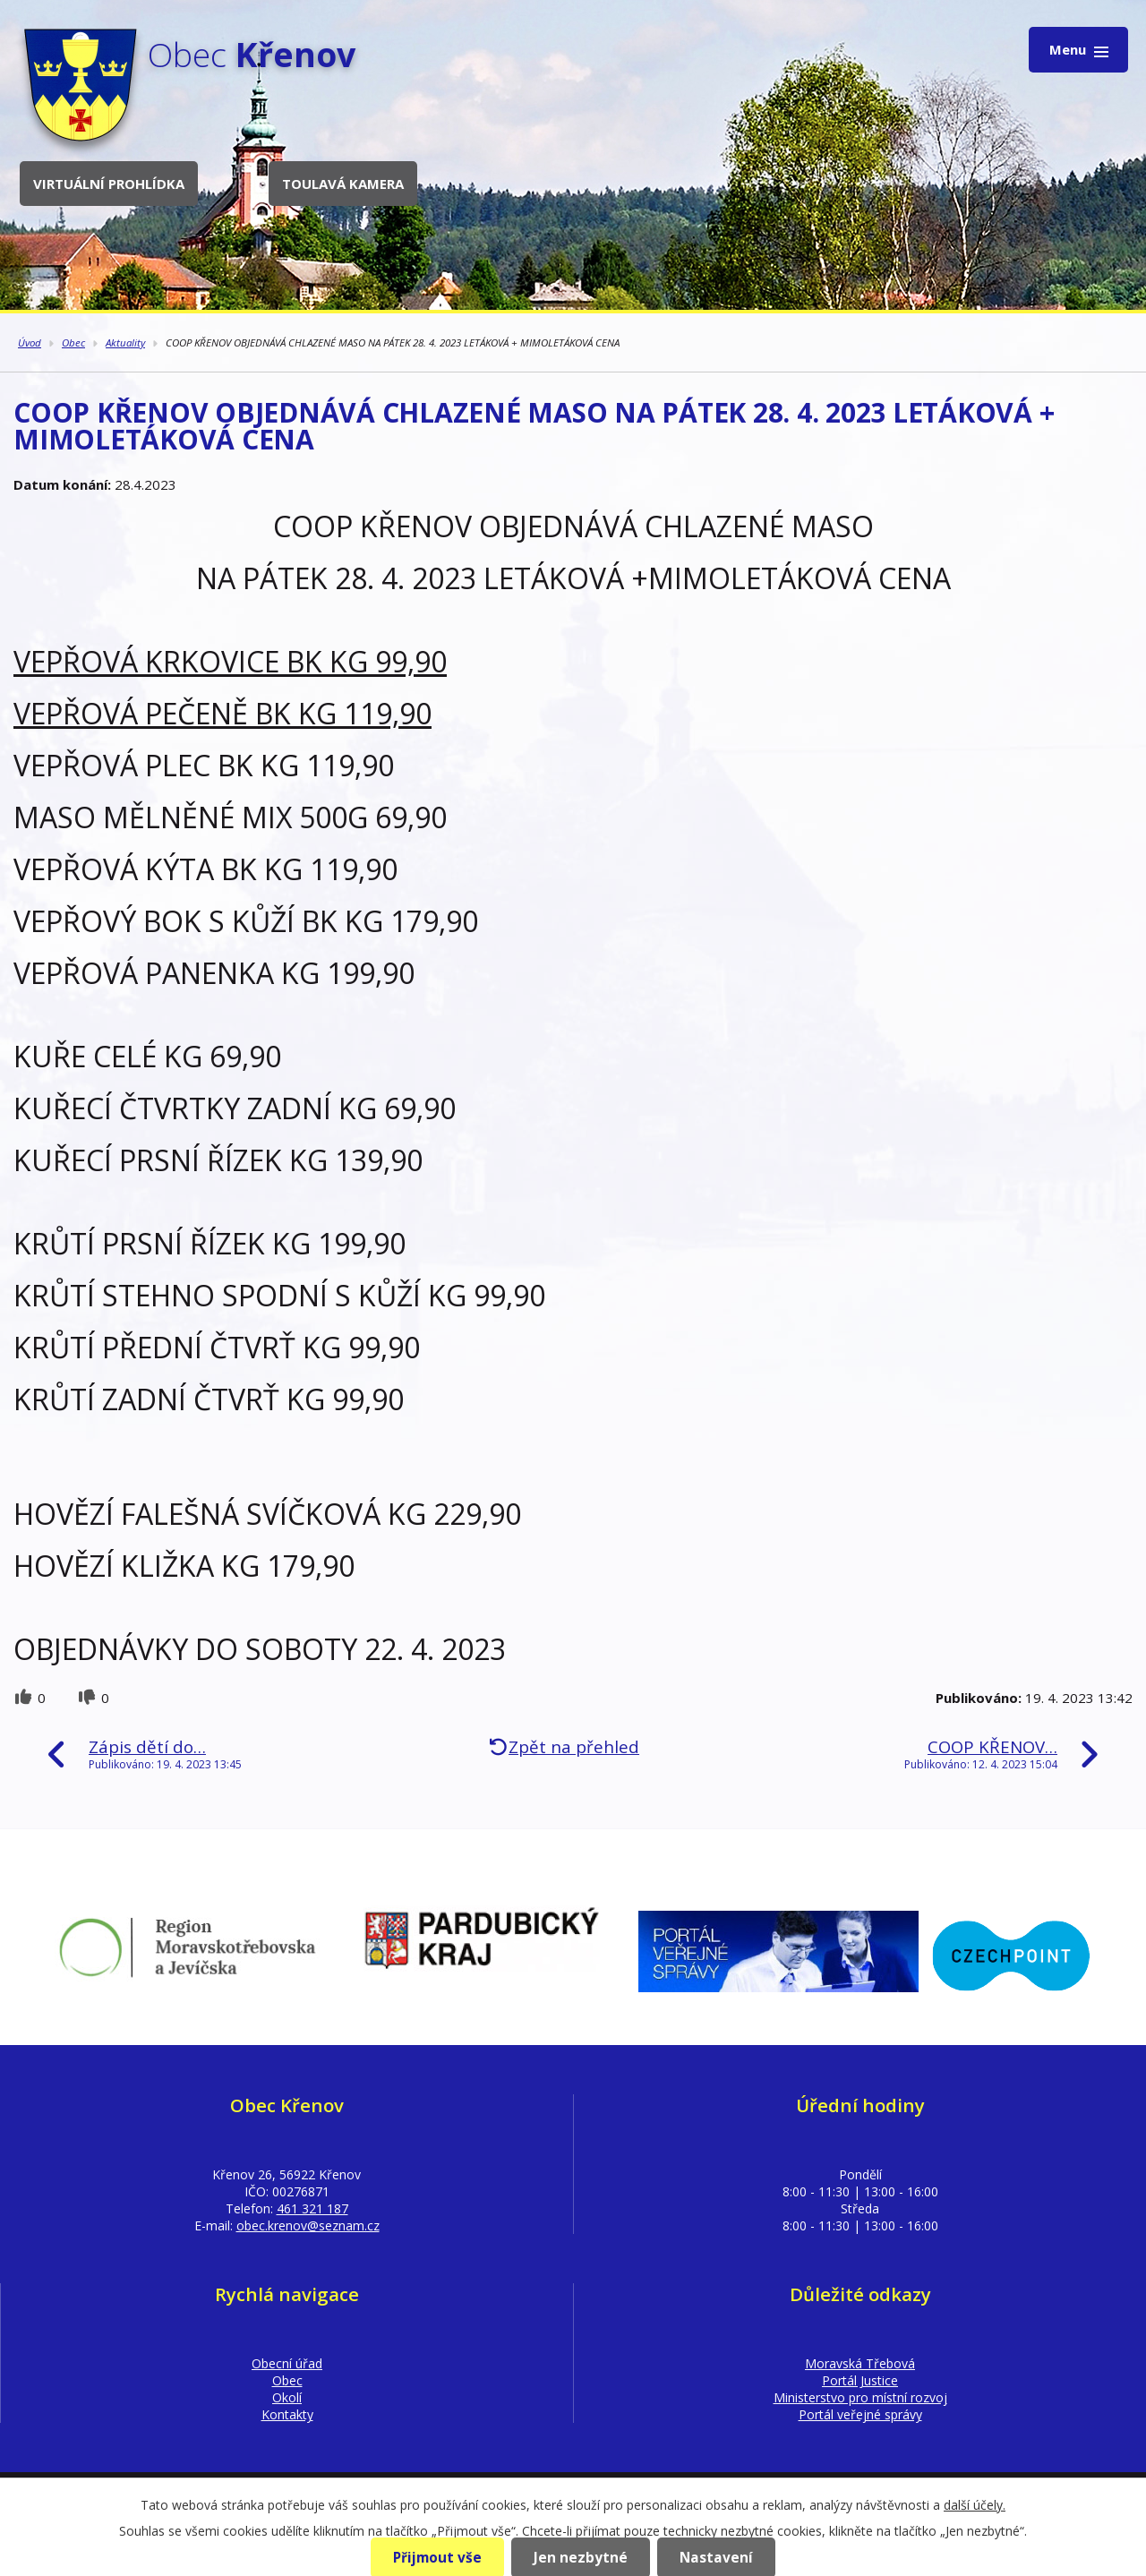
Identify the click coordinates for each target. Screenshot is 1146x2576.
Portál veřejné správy (860, 2414)
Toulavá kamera (343, 184)
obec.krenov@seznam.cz (308, 2225)
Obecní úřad (287, 2363)
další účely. (974, 2504)
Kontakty (287, 2414)
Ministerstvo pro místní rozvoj (860, 2397)
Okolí (287, 2397)
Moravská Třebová (860, 2363)
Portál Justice (860, 2380)
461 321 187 (312, 2208)
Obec (73, 342)
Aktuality (125, 342)
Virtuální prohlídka (108, 184)
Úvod (29, 342)
